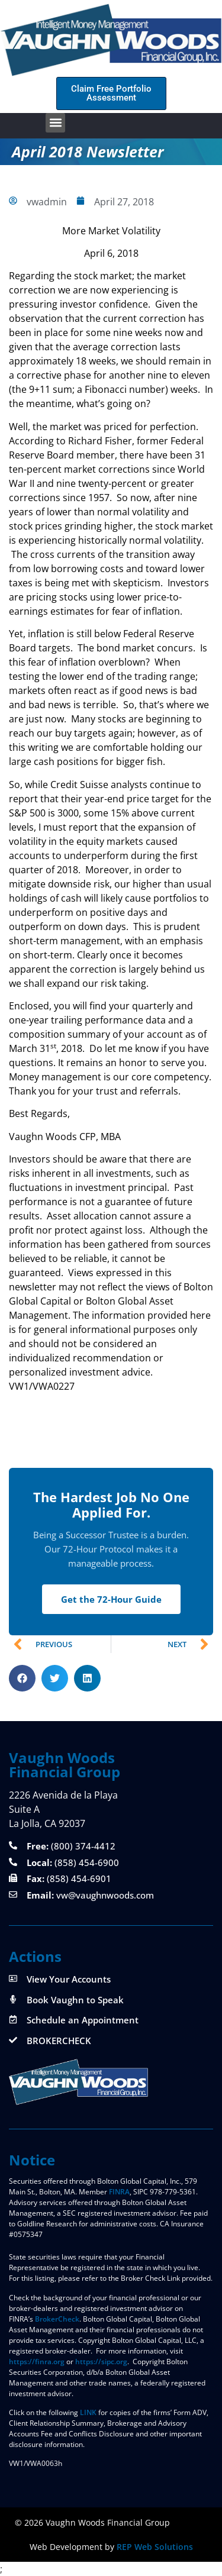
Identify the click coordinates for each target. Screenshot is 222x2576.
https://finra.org (37, 2362)
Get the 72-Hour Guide (111, 1599)
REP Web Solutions (155, 2546)
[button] (55, 123)
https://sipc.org (101, 2362)
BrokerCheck (57, 2319)
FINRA (119, 2192)
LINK (88, 2412)
